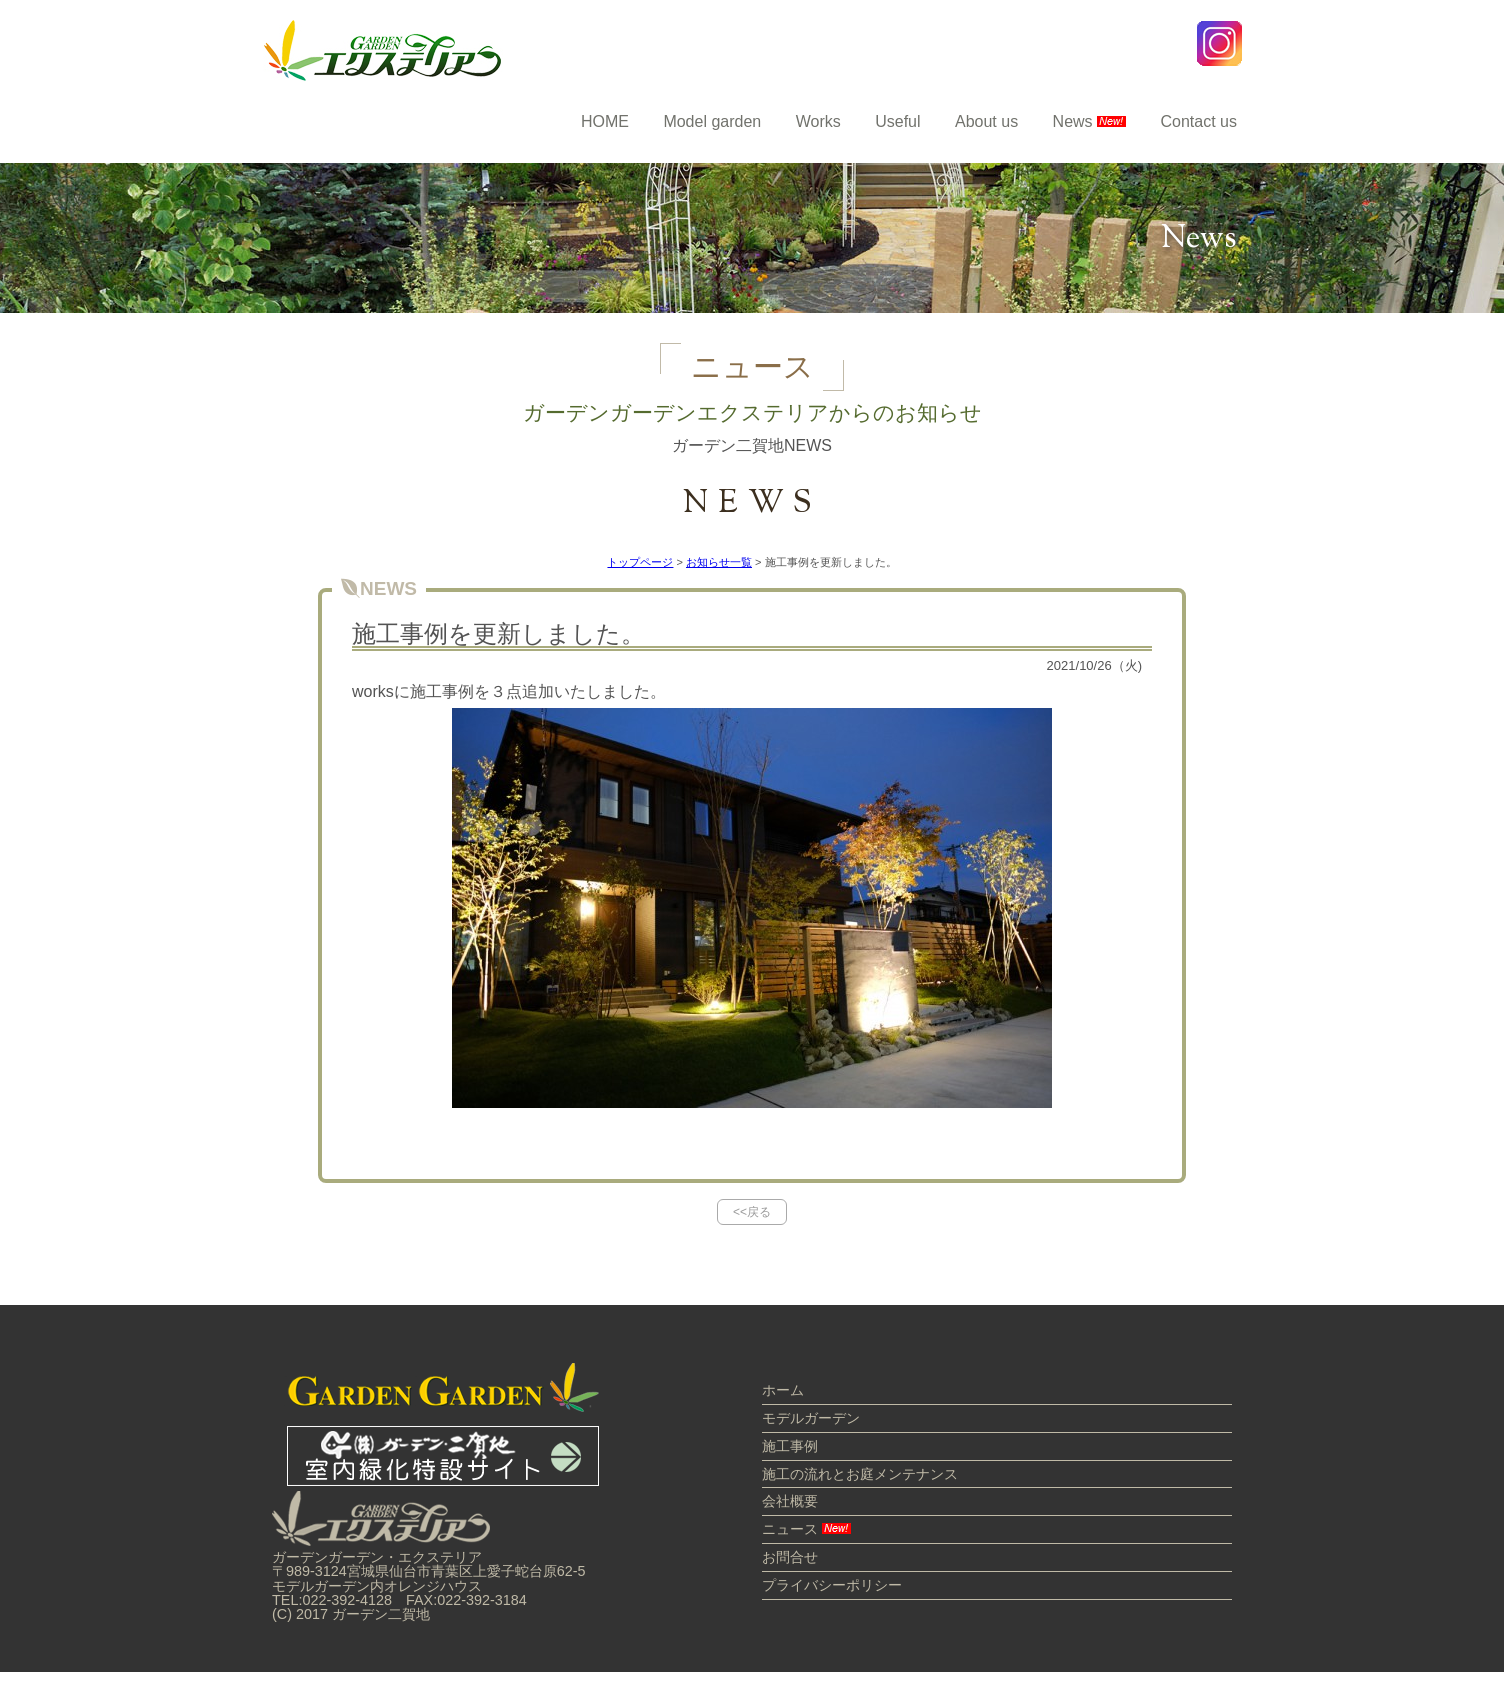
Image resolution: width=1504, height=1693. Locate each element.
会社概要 (790, 1501)
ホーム (783, 1390)
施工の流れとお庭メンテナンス (860, 1474)
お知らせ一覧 (719, 562)
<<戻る (752, 1212)
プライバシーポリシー (832, 1585)
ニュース (806, 1529)
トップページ (640, 562)
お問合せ (790, 1557)
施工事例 (790, 1446)
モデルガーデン (811, 1418)
